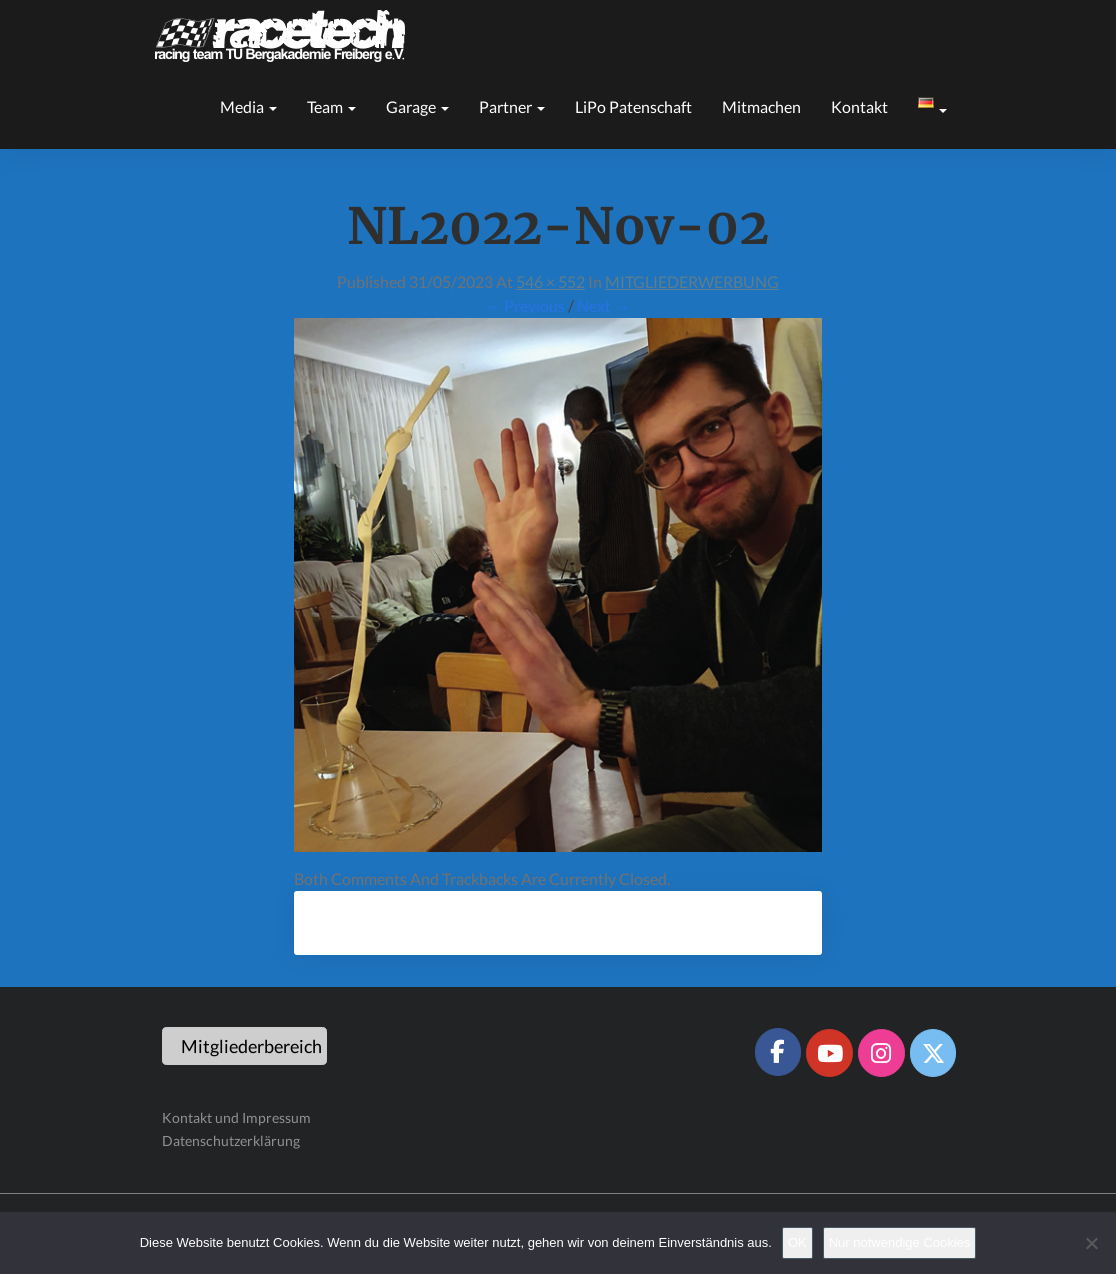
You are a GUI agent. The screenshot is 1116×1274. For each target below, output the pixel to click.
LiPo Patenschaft (633, 106)
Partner (512, 106)
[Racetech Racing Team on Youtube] (829, 1053)
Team (331, 106)
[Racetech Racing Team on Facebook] (778, 1052)
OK (797, 1242)
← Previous (525, 305)
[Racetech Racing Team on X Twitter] (933, 1053)
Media (248, 106)
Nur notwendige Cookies (900, 1242)
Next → (603, 305)
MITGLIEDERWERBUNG (692, 281)
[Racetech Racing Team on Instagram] (881, 1053)
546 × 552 (550, 281)
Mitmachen (761, 106)
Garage (417, 106)
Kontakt (859, 106)
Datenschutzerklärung (231, 1140)
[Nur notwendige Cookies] (1091, 1243)
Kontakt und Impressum (236, 1117)
